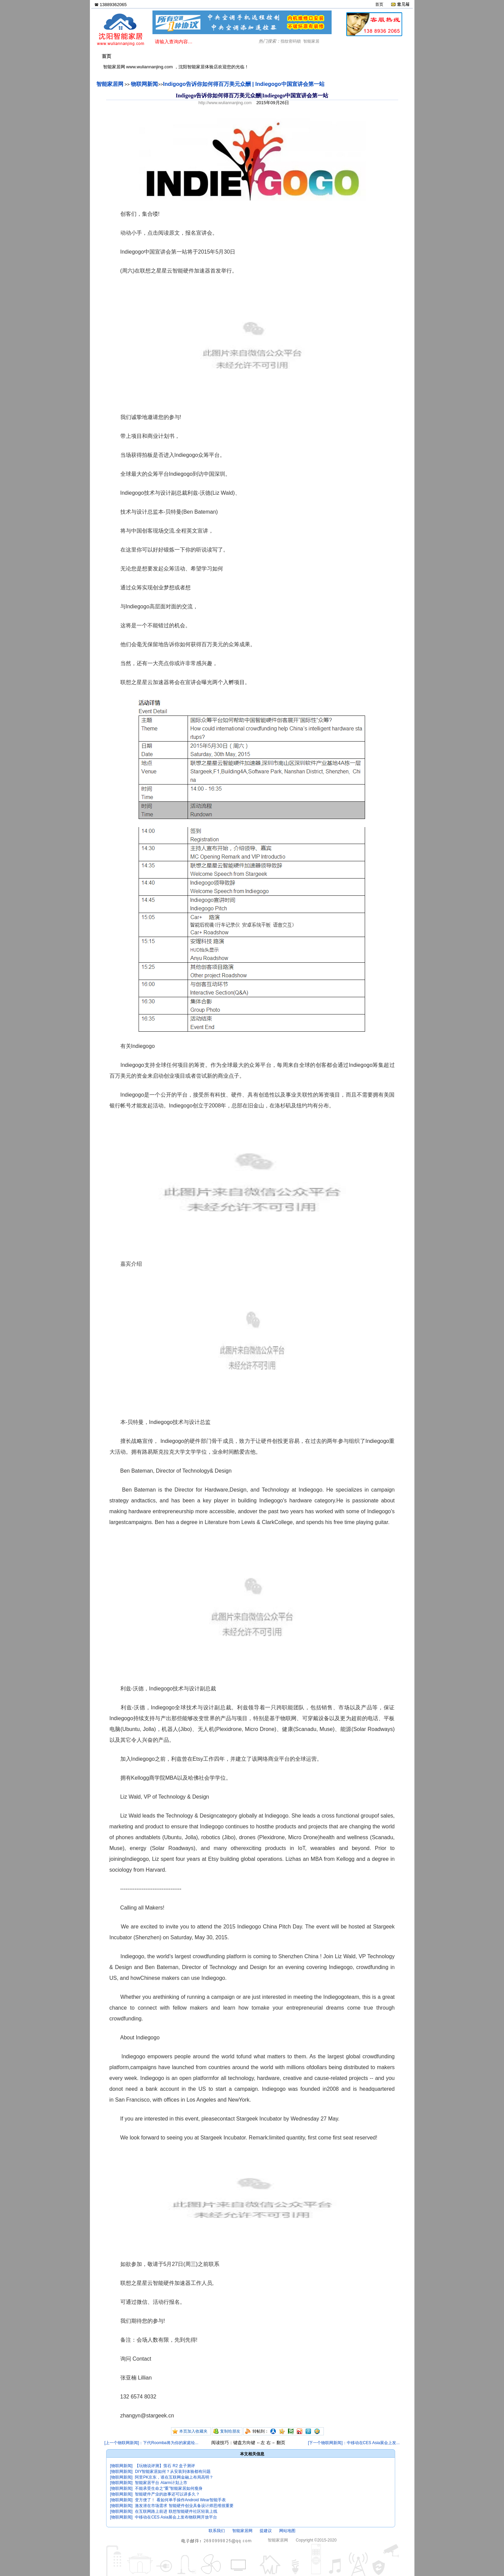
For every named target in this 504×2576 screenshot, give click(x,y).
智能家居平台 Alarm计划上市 (161, 2482)
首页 (379, 4)
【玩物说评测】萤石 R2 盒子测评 (165, 2465)
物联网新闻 (144, 84)
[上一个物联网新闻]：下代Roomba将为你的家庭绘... (151, 2442)
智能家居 (311, 41)
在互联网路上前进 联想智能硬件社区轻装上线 (176, 2511)
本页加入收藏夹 (193, 2431)
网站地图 (287, 2530)
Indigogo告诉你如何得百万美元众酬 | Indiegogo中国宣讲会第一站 (243, 84)
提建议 (266, 2530)
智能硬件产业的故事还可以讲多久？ (167, 2494)
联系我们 (217, 2530)
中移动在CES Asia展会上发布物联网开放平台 (176, 2517)
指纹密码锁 (291, 41)
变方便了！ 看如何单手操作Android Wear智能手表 (180, 2500)
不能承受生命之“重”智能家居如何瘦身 (168, 2488)
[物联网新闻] (121, 2465)
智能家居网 (109, 84)
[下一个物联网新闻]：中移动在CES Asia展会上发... (354, 2442)
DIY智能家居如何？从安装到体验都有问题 (173, 2471)
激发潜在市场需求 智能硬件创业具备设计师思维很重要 (184, 2505)
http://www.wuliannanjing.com (224, 102)
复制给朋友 (230, 2431)
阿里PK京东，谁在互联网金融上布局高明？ (174, 2477)
